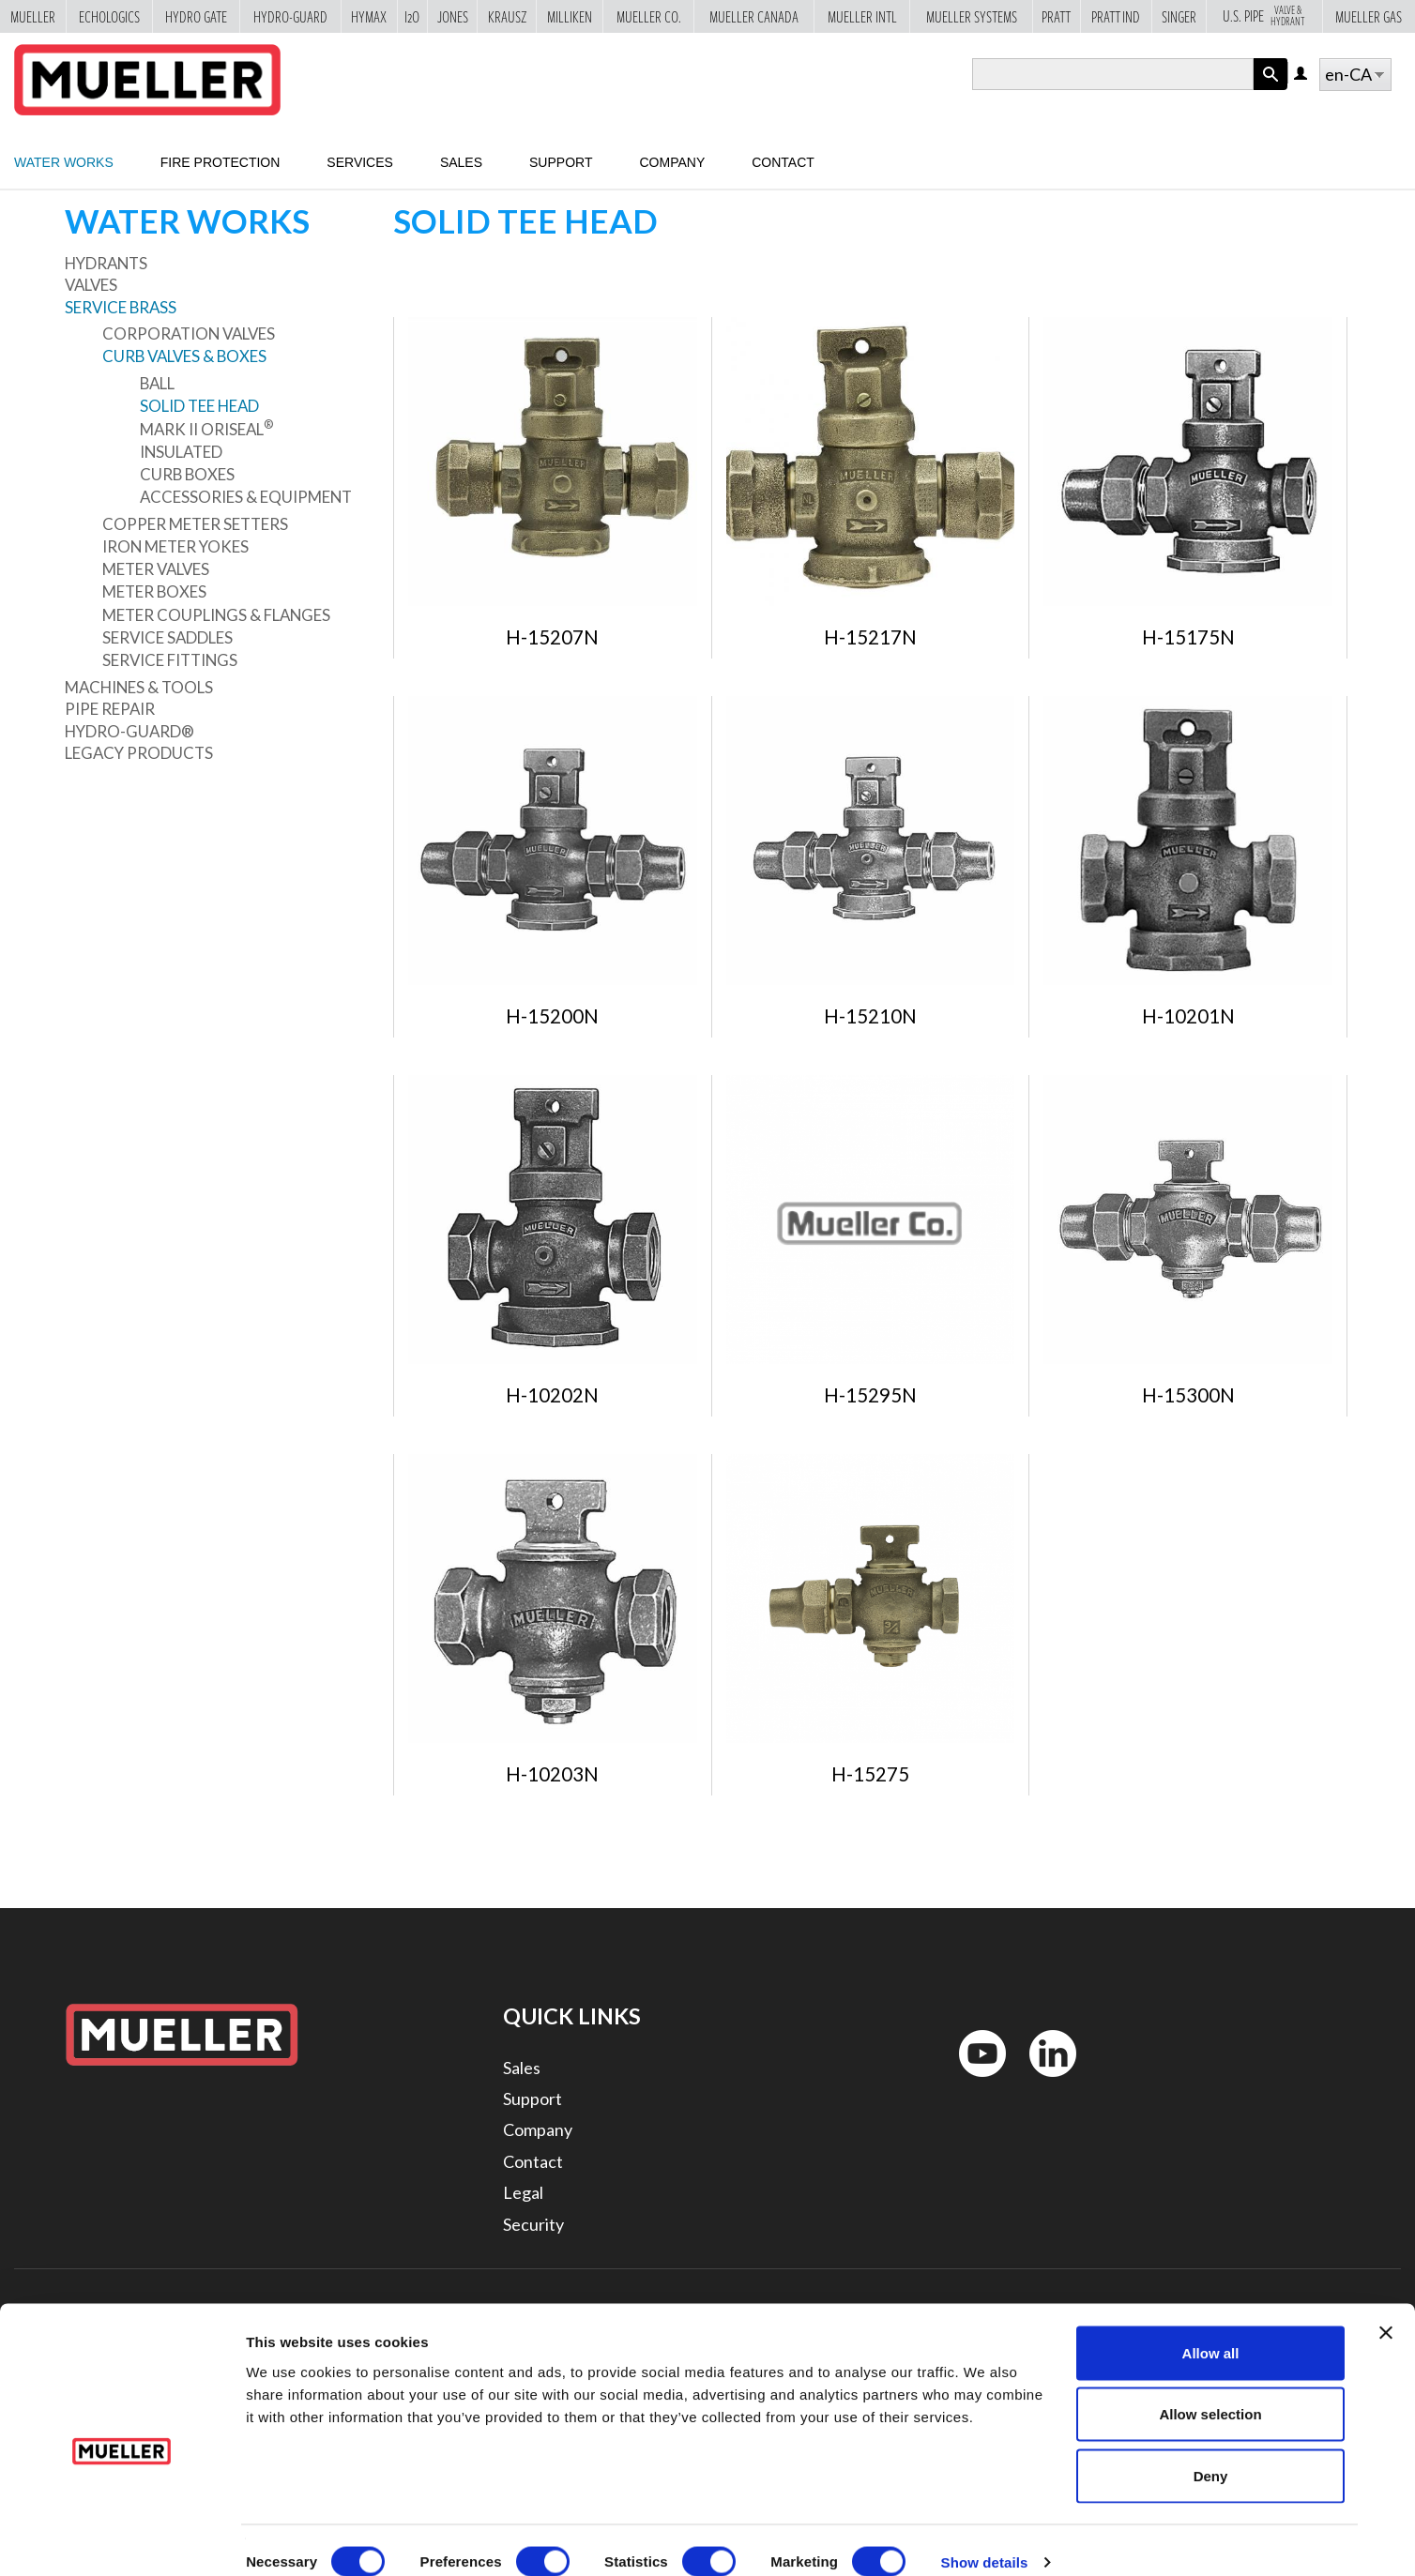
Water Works (64, 162)
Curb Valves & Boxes (184, 356)
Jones (452, 16)
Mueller (32, 16)
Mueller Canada (754, 16)
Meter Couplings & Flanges (216, 615)
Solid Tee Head (199, 406)
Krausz (507, 16)
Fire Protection (220, 162)
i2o (411, 16)
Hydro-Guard (290, 16)
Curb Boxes (187, 474)
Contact (783, 162)
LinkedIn (1043, 2081)
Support (560, 162)
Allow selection (1210, 2392)
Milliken (569, 16)
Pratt (1056, 16)
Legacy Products (139, 753)
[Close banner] (1385, 2309)
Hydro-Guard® (129, 731)
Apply (1270, 89)
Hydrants (106, 263)
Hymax (369, 16)
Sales (461, 162)
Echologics (109, 16)
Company (672, 162)
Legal (523, 2192)
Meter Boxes (154, 591)
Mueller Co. (648, 16)
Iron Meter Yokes (175, 546)
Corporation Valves (188, 333)
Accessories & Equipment (246, 497)
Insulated (181, 452)
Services (360, 162)
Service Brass (120, 307)
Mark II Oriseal (206, 428)
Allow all (1211, 2330)
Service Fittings (169, 660)
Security (533, 2224)
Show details (984, 2539)
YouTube (972, 2081)
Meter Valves (155, 569)
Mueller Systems (971, 16)
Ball (157, 383)
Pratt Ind (1115, 16)
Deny (1211, 2453)
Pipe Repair (110, 709)
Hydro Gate (196, 16)
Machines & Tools (139, 687)
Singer (1179, 16)
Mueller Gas (1368, 16)
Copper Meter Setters (195, 524)
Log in (1302, 75)
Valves (91, 285)
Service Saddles (167, 637)
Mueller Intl (862, 16)
